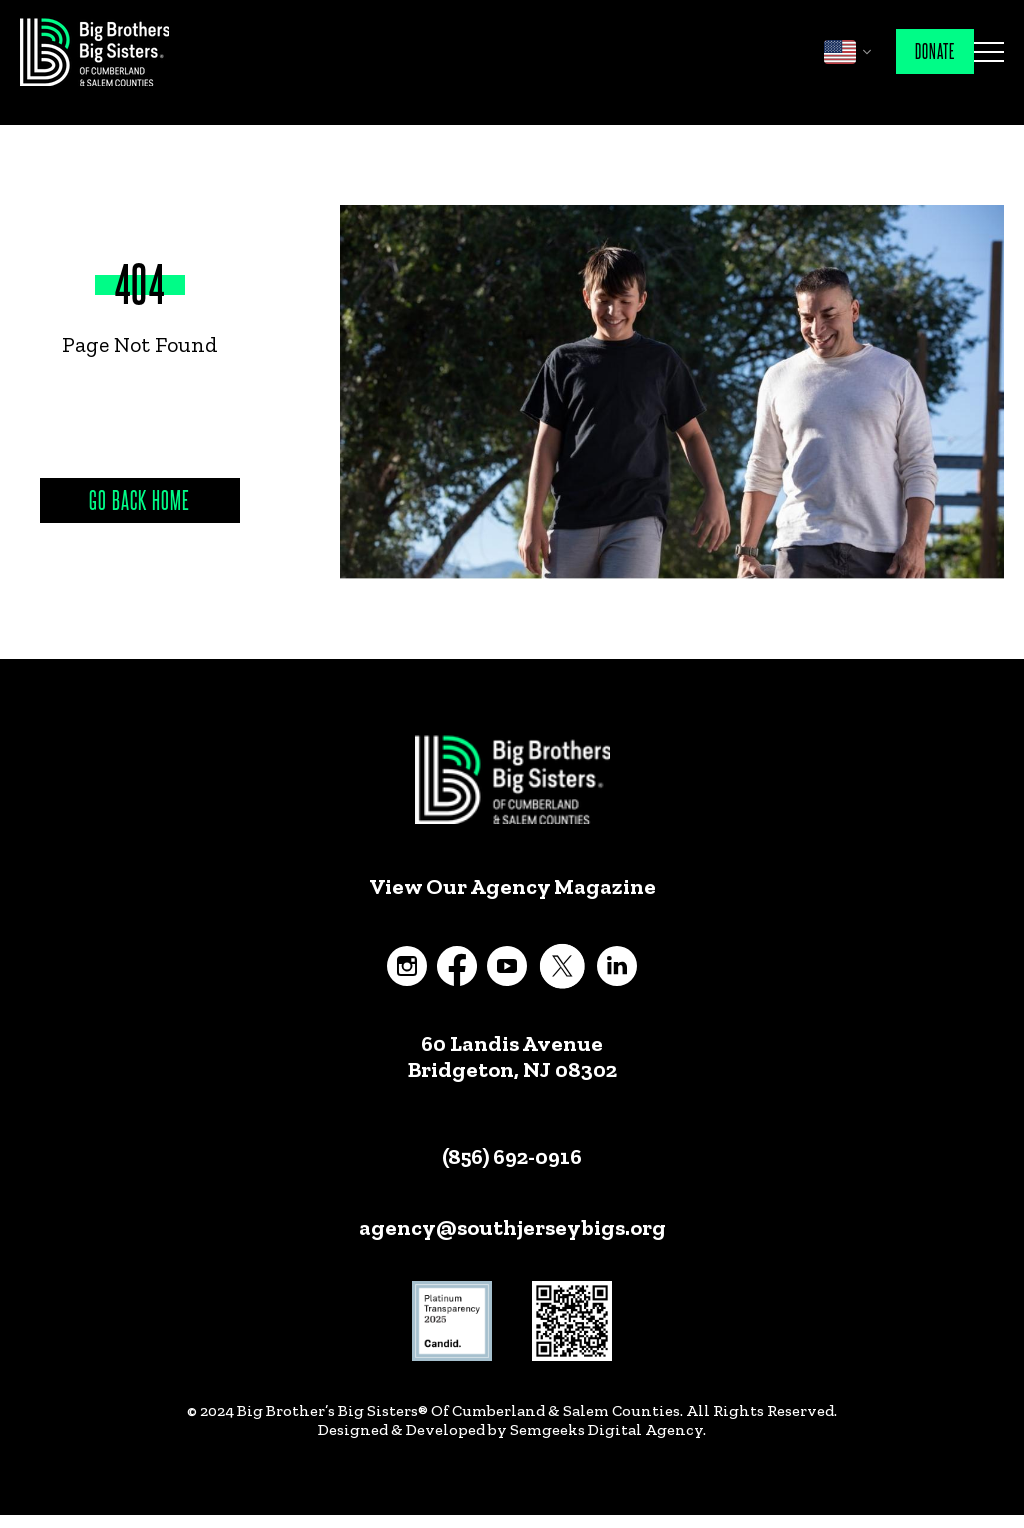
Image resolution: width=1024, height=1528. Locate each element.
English (840, 52)
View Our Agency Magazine (512, 887)
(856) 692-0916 (512, 1156)
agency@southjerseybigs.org (512, 1227)
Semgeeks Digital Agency (606, 1429)
